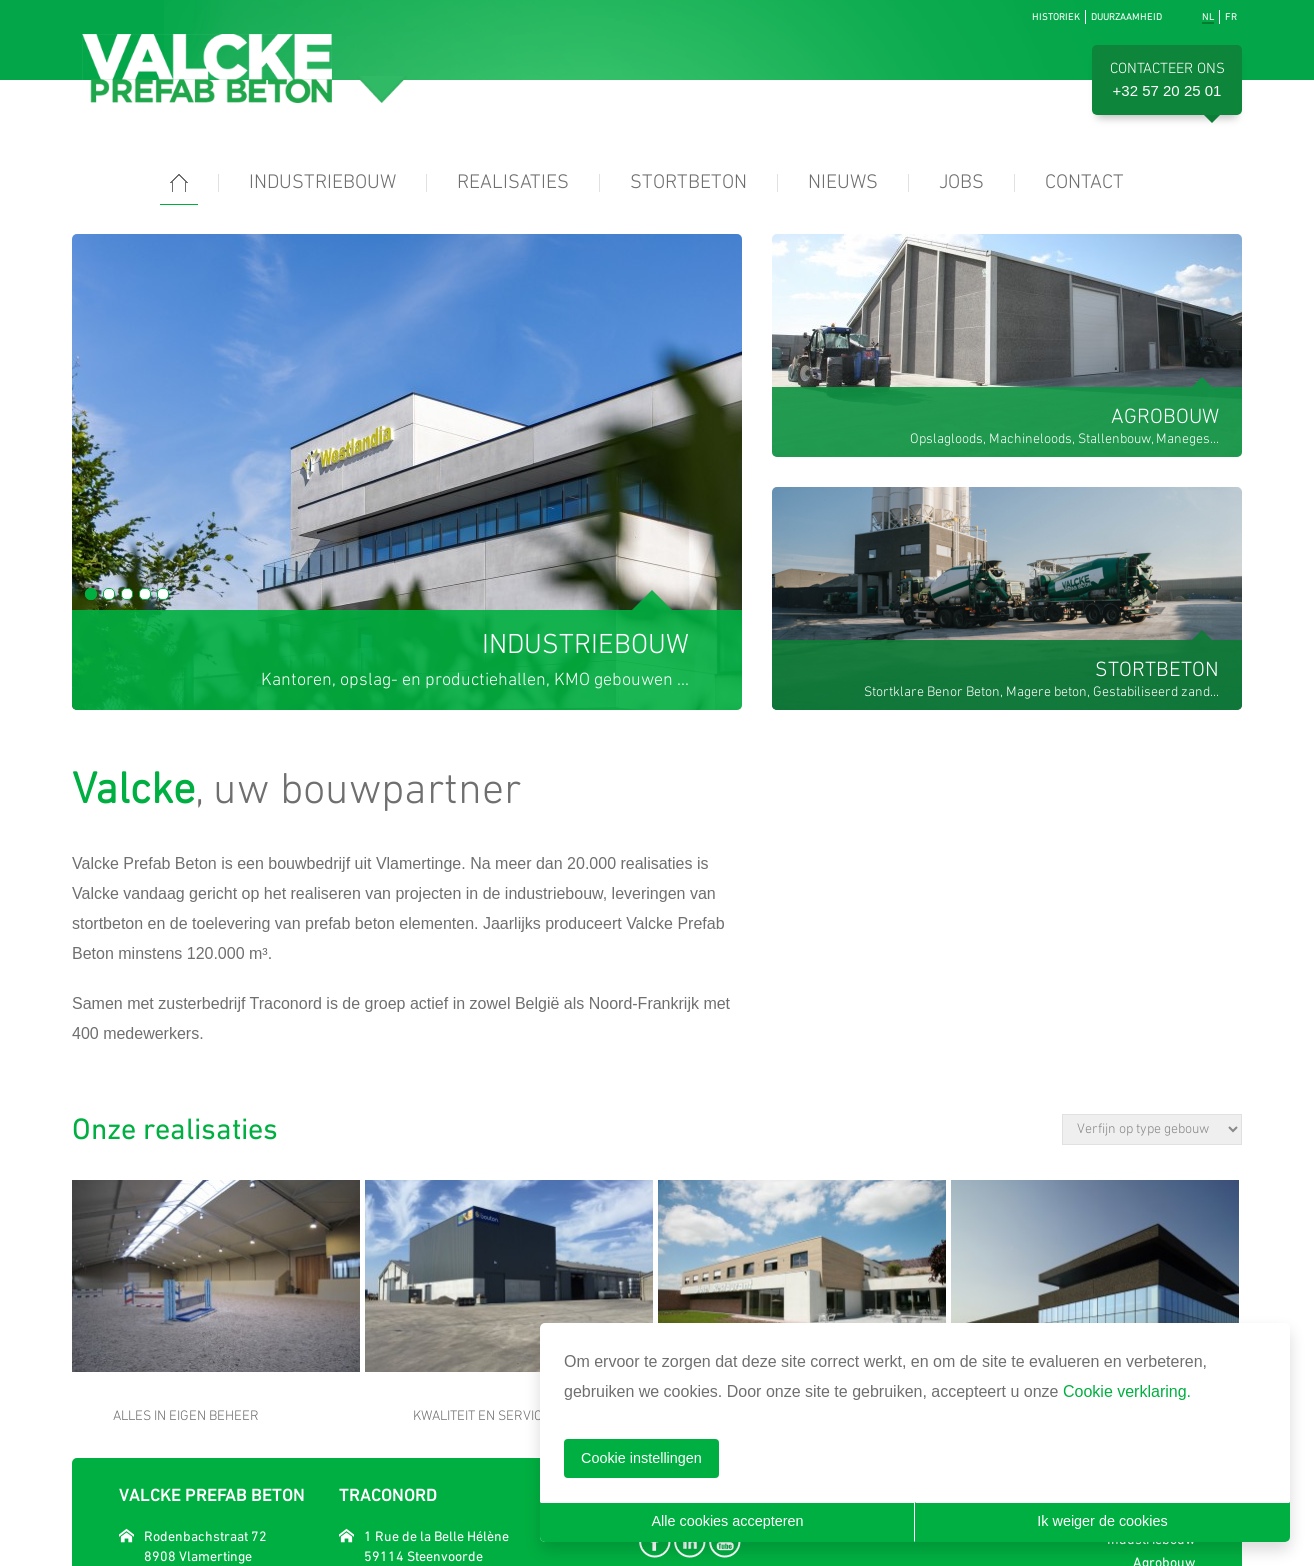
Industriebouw (322, 183)
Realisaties (513, 183)
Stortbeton (688, 183)
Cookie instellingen (641, 1458)
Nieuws (843, 183)
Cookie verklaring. (1127, 1391)
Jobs (961, 183)
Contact (1084, 183)
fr (1231, 16)
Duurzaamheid (1126, 16)
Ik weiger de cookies (1102, 1521)
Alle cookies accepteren (728, 1521)
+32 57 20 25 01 (1167, 90)
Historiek (1056, 16)
